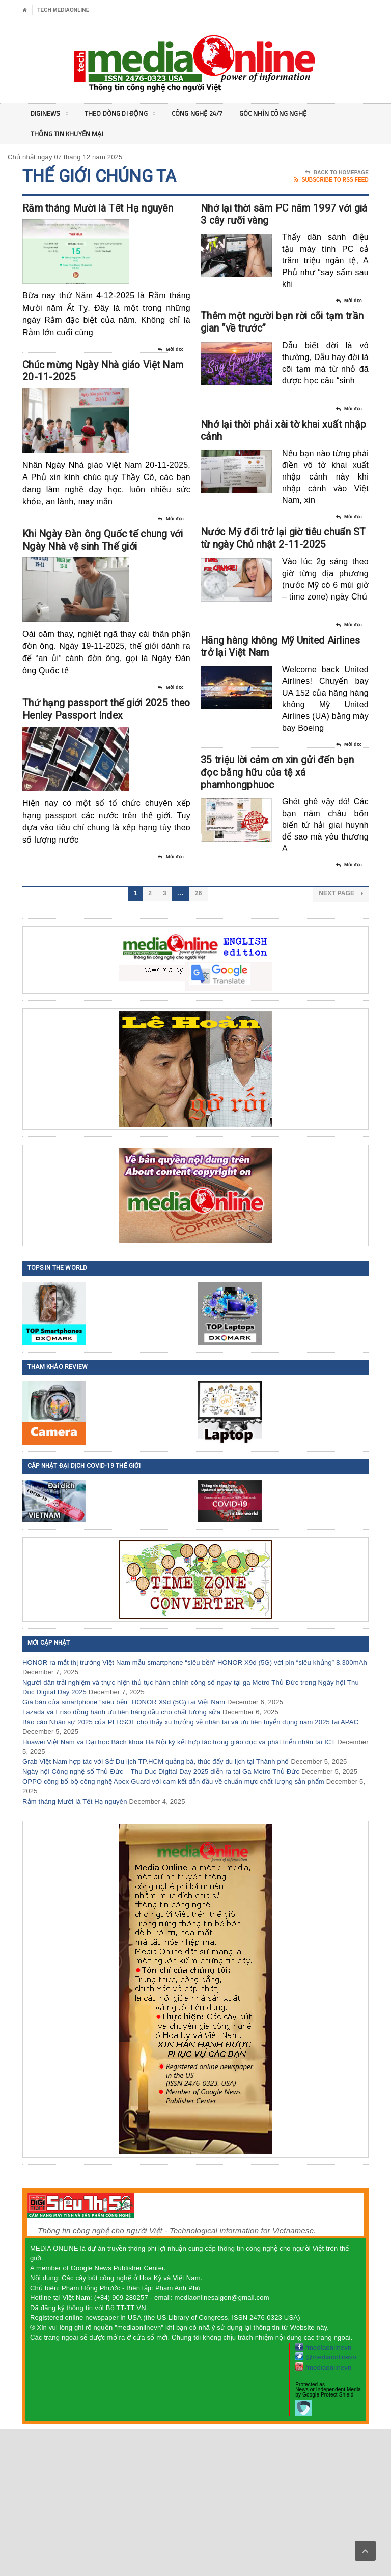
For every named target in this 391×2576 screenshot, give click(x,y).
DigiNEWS (50, 115)
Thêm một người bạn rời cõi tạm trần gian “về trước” (278, 361)
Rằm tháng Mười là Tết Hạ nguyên (74, 1948)
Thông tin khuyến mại (68, 134)
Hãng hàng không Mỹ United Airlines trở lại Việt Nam (283, 748)
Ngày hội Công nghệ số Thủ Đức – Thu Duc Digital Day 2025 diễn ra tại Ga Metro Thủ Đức (160, 1919)
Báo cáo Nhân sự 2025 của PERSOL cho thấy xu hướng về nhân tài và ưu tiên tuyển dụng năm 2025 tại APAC (190, 1869)
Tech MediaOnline (63, 10)
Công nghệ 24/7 (205, 113)
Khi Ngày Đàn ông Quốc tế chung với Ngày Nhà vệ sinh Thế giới (106, 601)
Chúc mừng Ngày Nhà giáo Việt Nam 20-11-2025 (91, 405)
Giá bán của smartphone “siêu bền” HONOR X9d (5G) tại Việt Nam (123, 1849)
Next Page (341, 1041)
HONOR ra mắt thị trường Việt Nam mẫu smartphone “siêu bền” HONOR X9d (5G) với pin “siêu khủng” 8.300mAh (194, 1809)
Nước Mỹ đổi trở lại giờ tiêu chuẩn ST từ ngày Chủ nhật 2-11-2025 (274, 614)
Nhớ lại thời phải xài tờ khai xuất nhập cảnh (273, 488)
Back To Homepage (337, 172)
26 (198, 1040)
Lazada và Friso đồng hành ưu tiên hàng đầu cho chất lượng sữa (121, 1859)
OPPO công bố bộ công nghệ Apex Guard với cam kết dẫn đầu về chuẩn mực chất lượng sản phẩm (173, 1928)
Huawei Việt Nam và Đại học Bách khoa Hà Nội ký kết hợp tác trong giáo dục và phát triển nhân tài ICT (178, 1889)
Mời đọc (171, 372)
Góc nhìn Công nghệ (284, 113)
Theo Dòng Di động (123, 115)
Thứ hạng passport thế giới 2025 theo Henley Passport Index (96, 797)
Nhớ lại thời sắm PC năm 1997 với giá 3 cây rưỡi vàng (280, 227)
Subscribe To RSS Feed (331, 180)
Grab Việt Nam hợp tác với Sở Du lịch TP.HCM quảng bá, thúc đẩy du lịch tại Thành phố (155, 1908)
